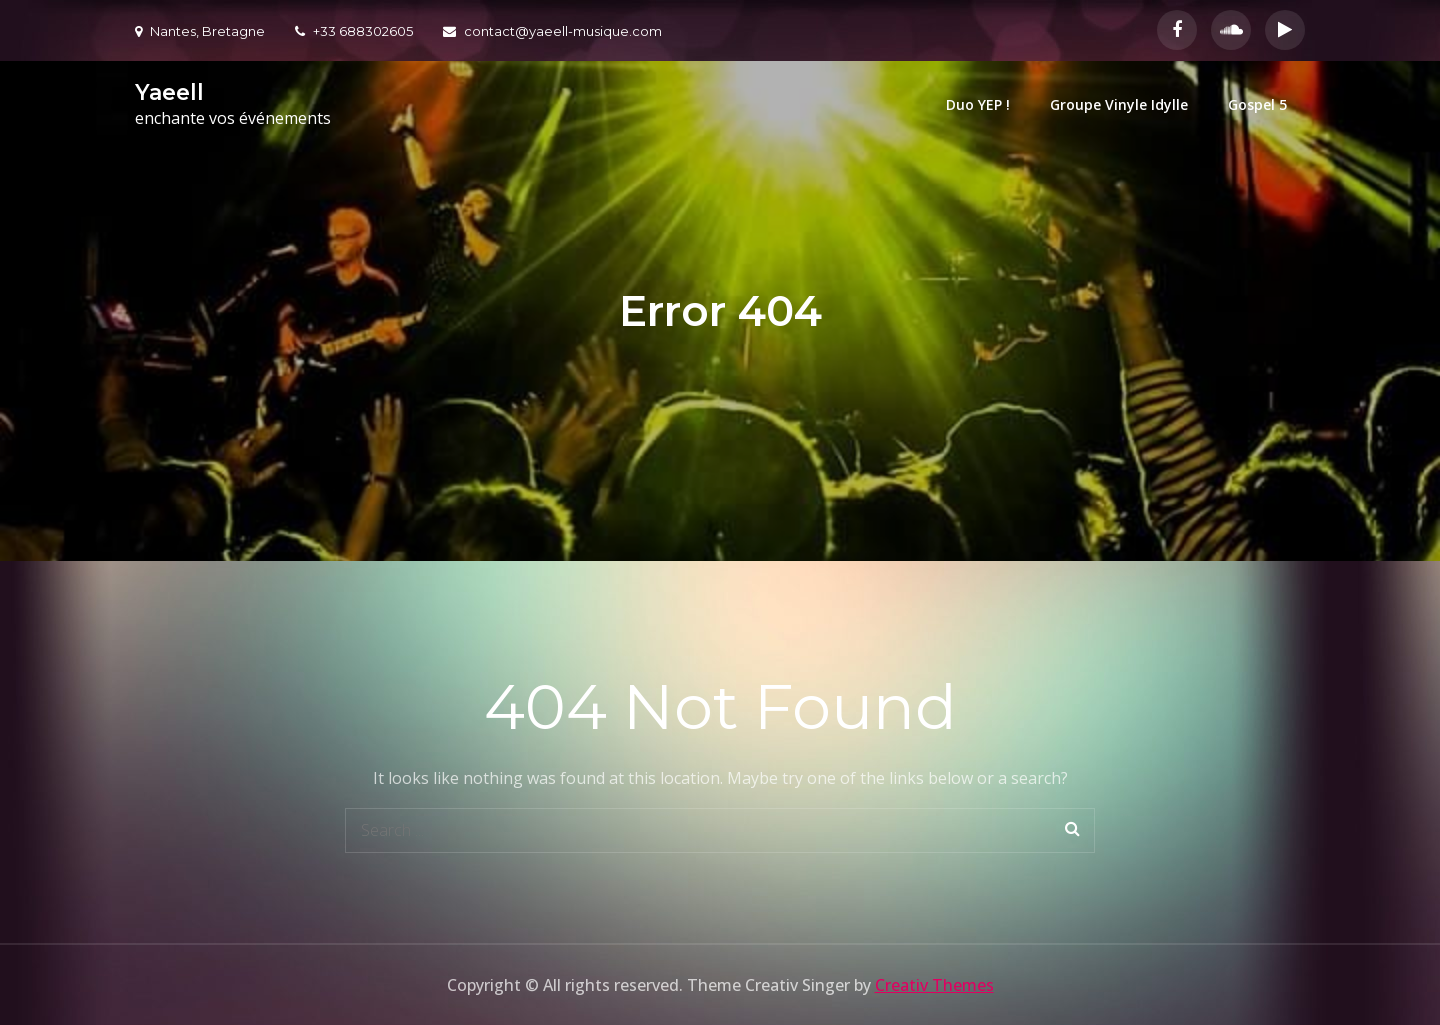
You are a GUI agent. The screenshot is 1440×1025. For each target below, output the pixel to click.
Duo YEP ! (978, 104)
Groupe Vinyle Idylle (1119, 104)
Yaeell (169, 92)
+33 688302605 (354, 31)
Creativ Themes (934, 985)
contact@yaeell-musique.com (552, 31)
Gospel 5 (1257, 104)
